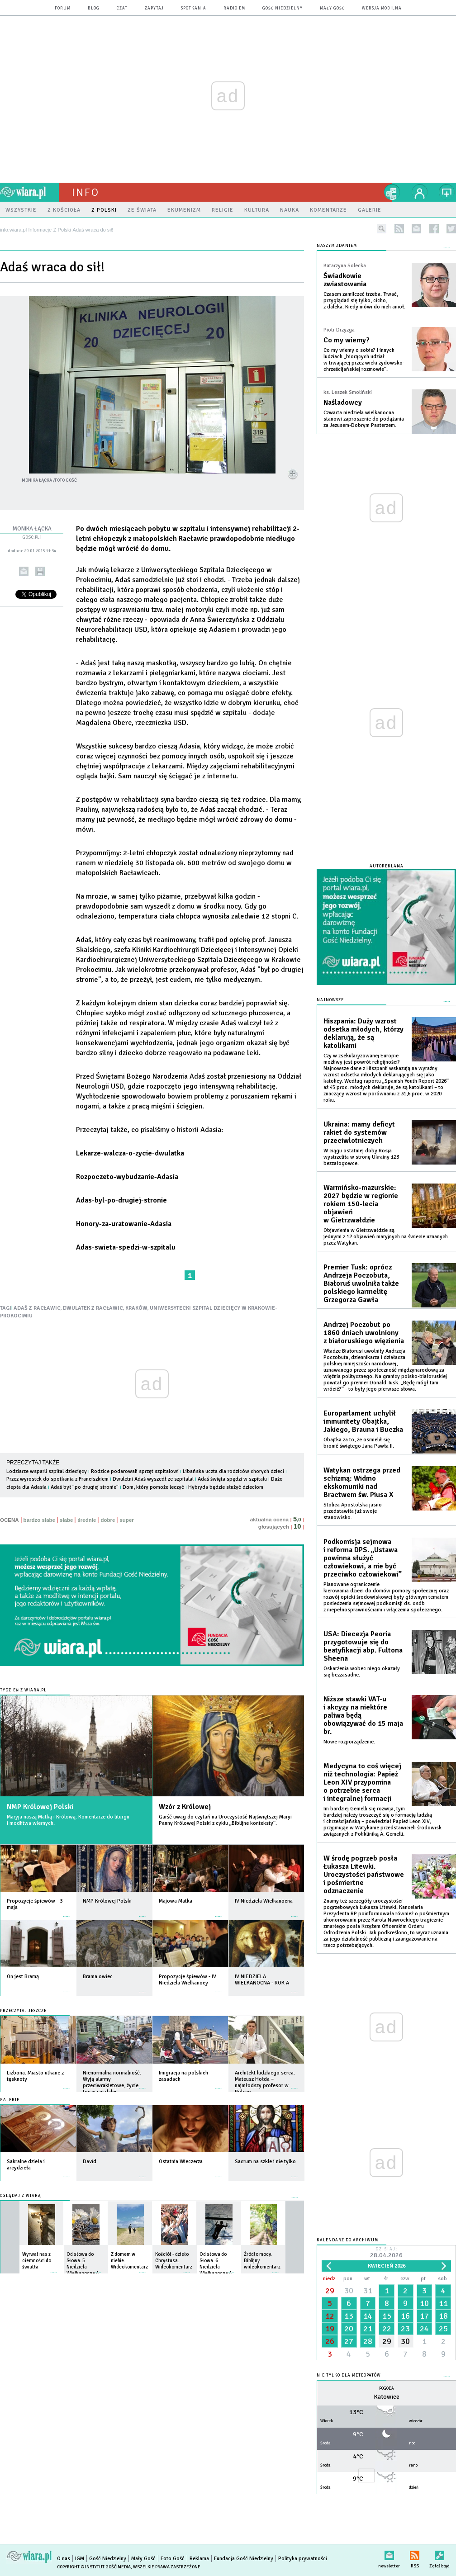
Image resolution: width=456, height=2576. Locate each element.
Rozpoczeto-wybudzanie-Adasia (127, 1176)
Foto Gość (173, 2558)
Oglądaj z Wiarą (20, 2195)
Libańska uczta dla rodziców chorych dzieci (233, 1471)
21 (367, 2329)
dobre (107, 1520)
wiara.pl (29, 192)
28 (367, 2341)
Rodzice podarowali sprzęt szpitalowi (135, 1471)
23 (405, 2329)
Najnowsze (330, 1000)
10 (424, 2303)
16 (405, 2316)
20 (348, 2329)
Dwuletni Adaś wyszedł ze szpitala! (153, 1479)
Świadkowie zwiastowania (344, 280)
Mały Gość (332, 8)
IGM (79, 2558)
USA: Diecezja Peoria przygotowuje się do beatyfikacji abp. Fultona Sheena (363, 1646)
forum (63, 8)
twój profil (420, 192)
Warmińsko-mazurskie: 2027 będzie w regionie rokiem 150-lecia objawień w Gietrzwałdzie (360, 1204)
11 (443, 2303)
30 (348, 2291)
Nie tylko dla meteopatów (349, 2375)
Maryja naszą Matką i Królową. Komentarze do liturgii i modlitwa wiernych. (68, 1820)
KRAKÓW (136, 1308)
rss (399, 228)
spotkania (193, 8)
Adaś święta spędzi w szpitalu (232, 1479)
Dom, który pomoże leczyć (154, 1487)
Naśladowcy (342, 402)
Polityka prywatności (302, 2558)
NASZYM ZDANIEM (337, 245)
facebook (434, 228)
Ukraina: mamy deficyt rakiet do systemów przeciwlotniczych (359, 1132)
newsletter (416, 228)
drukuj (40, 571)
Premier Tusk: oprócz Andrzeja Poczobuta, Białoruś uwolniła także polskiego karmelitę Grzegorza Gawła (361, 1283)
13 (348, 2316)
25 (443, 2329)
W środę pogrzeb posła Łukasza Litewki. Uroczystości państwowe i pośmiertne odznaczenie (363, 1874)
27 (348, 2341)
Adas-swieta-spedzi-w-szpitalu (126, 1247)
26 (329, 2341)
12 (329, 2316)
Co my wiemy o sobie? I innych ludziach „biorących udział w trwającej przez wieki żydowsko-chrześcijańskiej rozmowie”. (363, 360)
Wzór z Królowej (185, 1807)
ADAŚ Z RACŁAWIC (37, 1308)
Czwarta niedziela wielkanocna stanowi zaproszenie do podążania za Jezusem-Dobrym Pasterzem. (363, 419)
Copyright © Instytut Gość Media (94, 2567)
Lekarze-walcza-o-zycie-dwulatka (130, 1153)
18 (443, 2316)
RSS (414, 2554)
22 (386, 2329)
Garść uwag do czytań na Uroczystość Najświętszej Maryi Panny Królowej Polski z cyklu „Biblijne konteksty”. (225, 1820)
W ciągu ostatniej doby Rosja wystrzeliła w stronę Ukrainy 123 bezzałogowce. (361, 1157)
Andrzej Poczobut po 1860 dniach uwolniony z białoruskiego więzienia (363, 1333)
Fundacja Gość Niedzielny (243, 2558)
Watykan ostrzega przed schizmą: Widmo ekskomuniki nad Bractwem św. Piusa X (361, 1482)
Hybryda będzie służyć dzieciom (225, 1487)
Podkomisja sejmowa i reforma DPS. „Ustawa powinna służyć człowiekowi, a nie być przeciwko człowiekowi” (362, 1558)
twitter (451, 228)
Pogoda (386, 2388)
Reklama (199, 2558)
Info (85, 192)
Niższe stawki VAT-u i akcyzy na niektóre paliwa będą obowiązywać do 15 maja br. (363, 1715)
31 (367, 2291)
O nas (63, 2558)
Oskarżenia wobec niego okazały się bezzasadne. (361, 1671)
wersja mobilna (382, 8)
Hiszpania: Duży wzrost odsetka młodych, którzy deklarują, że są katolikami (363, 1033)
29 (329, 2291)
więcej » (66, 1911)
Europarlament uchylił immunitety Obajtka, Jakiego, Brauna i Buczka (363, 1421)
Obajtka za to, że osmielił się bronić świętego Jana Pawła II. (358, 1442)
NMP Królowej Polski (40, 1807)
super (126, 1520)
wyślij (23, 571)
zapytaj (154, 8)
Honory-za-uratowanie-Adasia (123, 1223)
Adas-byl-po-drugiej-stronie (121, 1200)
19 (329, 2329)
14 (367, 2316)
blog (94, 8)
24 (424, 2329)
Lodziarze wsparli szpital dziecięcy (46, 1471)
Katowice (386, 2397)
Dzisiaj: (386, 2253)
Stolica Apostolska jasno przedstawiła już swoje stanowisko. (352, 1511)
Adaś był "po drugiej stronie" (85, 1487)
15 (386, 2316)
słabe (66, 1520)
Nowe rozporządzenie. (349, 1741)
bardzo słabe (39, 1520)
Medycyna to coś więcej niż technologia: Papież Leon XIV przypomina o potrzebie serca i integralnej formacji (362, 1782)
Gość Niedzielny (282, 8)
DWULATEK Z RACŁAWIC (93, 1308)
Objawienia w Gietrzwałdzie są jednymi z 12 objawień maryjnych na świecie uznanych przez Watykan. (385, 1236)
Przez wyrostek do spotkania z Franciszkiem (57, 1479)
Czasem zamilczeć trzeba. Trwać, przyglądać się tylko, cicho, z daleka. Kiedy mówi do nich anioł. (364, 300)
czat (122, 8)
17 (424, 2316)
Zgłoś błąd (439, 2554)
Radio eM (234, 8)
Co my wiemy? (346, 340)
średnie (86, 1520)
